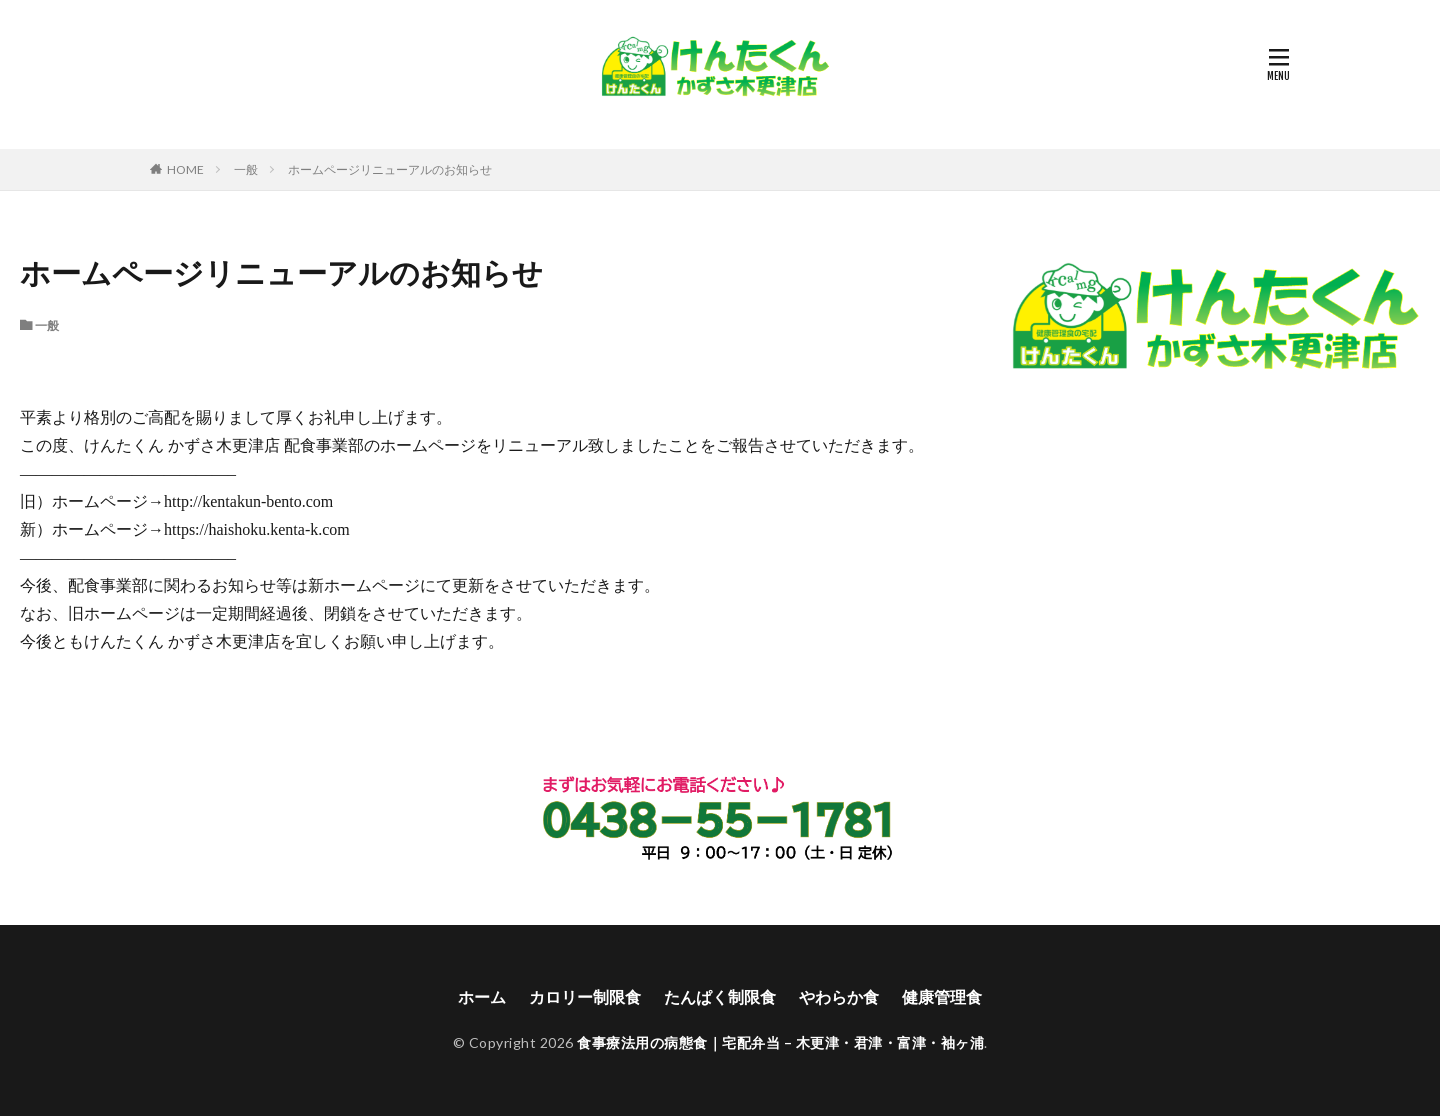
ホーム (482, 996)
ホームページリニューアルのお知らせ (390, 169)
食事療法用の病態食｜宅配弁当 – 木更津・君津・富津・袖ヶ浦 (780, 1042)
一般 (246, 169)
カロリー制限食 (585, 996)
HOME (185, 169)
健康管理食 (942, 996)
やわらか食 (839, 996)
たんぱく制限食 (720, 996)
